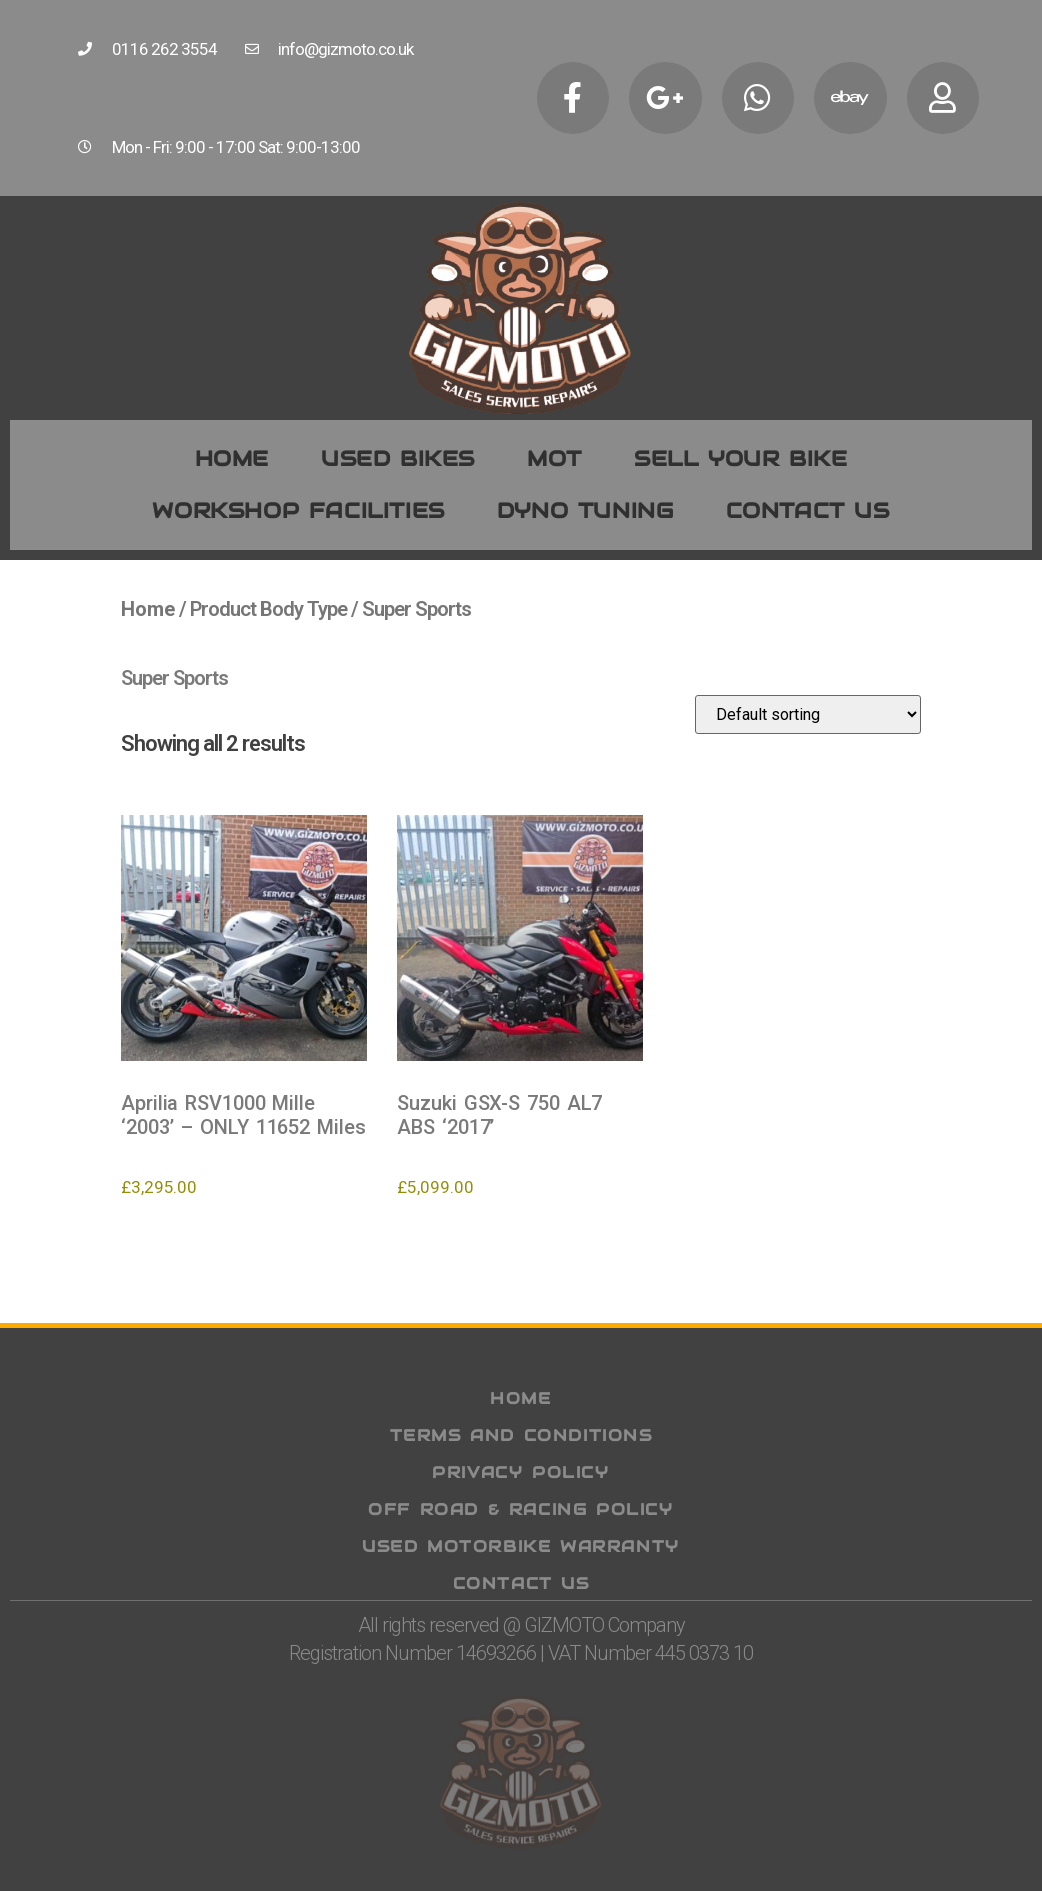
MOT (554, 458)
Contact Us (521, 1583)
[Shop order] (808, 714)
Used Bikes (398, 458)
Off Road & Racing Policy (520, 1509)
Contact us (808, 510)
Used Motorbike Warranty (521, 1546)
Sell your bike (740, 458)
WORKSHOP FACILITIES (298, 510)
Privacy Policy (520, 1472)
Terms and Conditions (521, 1435)
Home (232, 458)
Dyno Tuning (585, 510)
